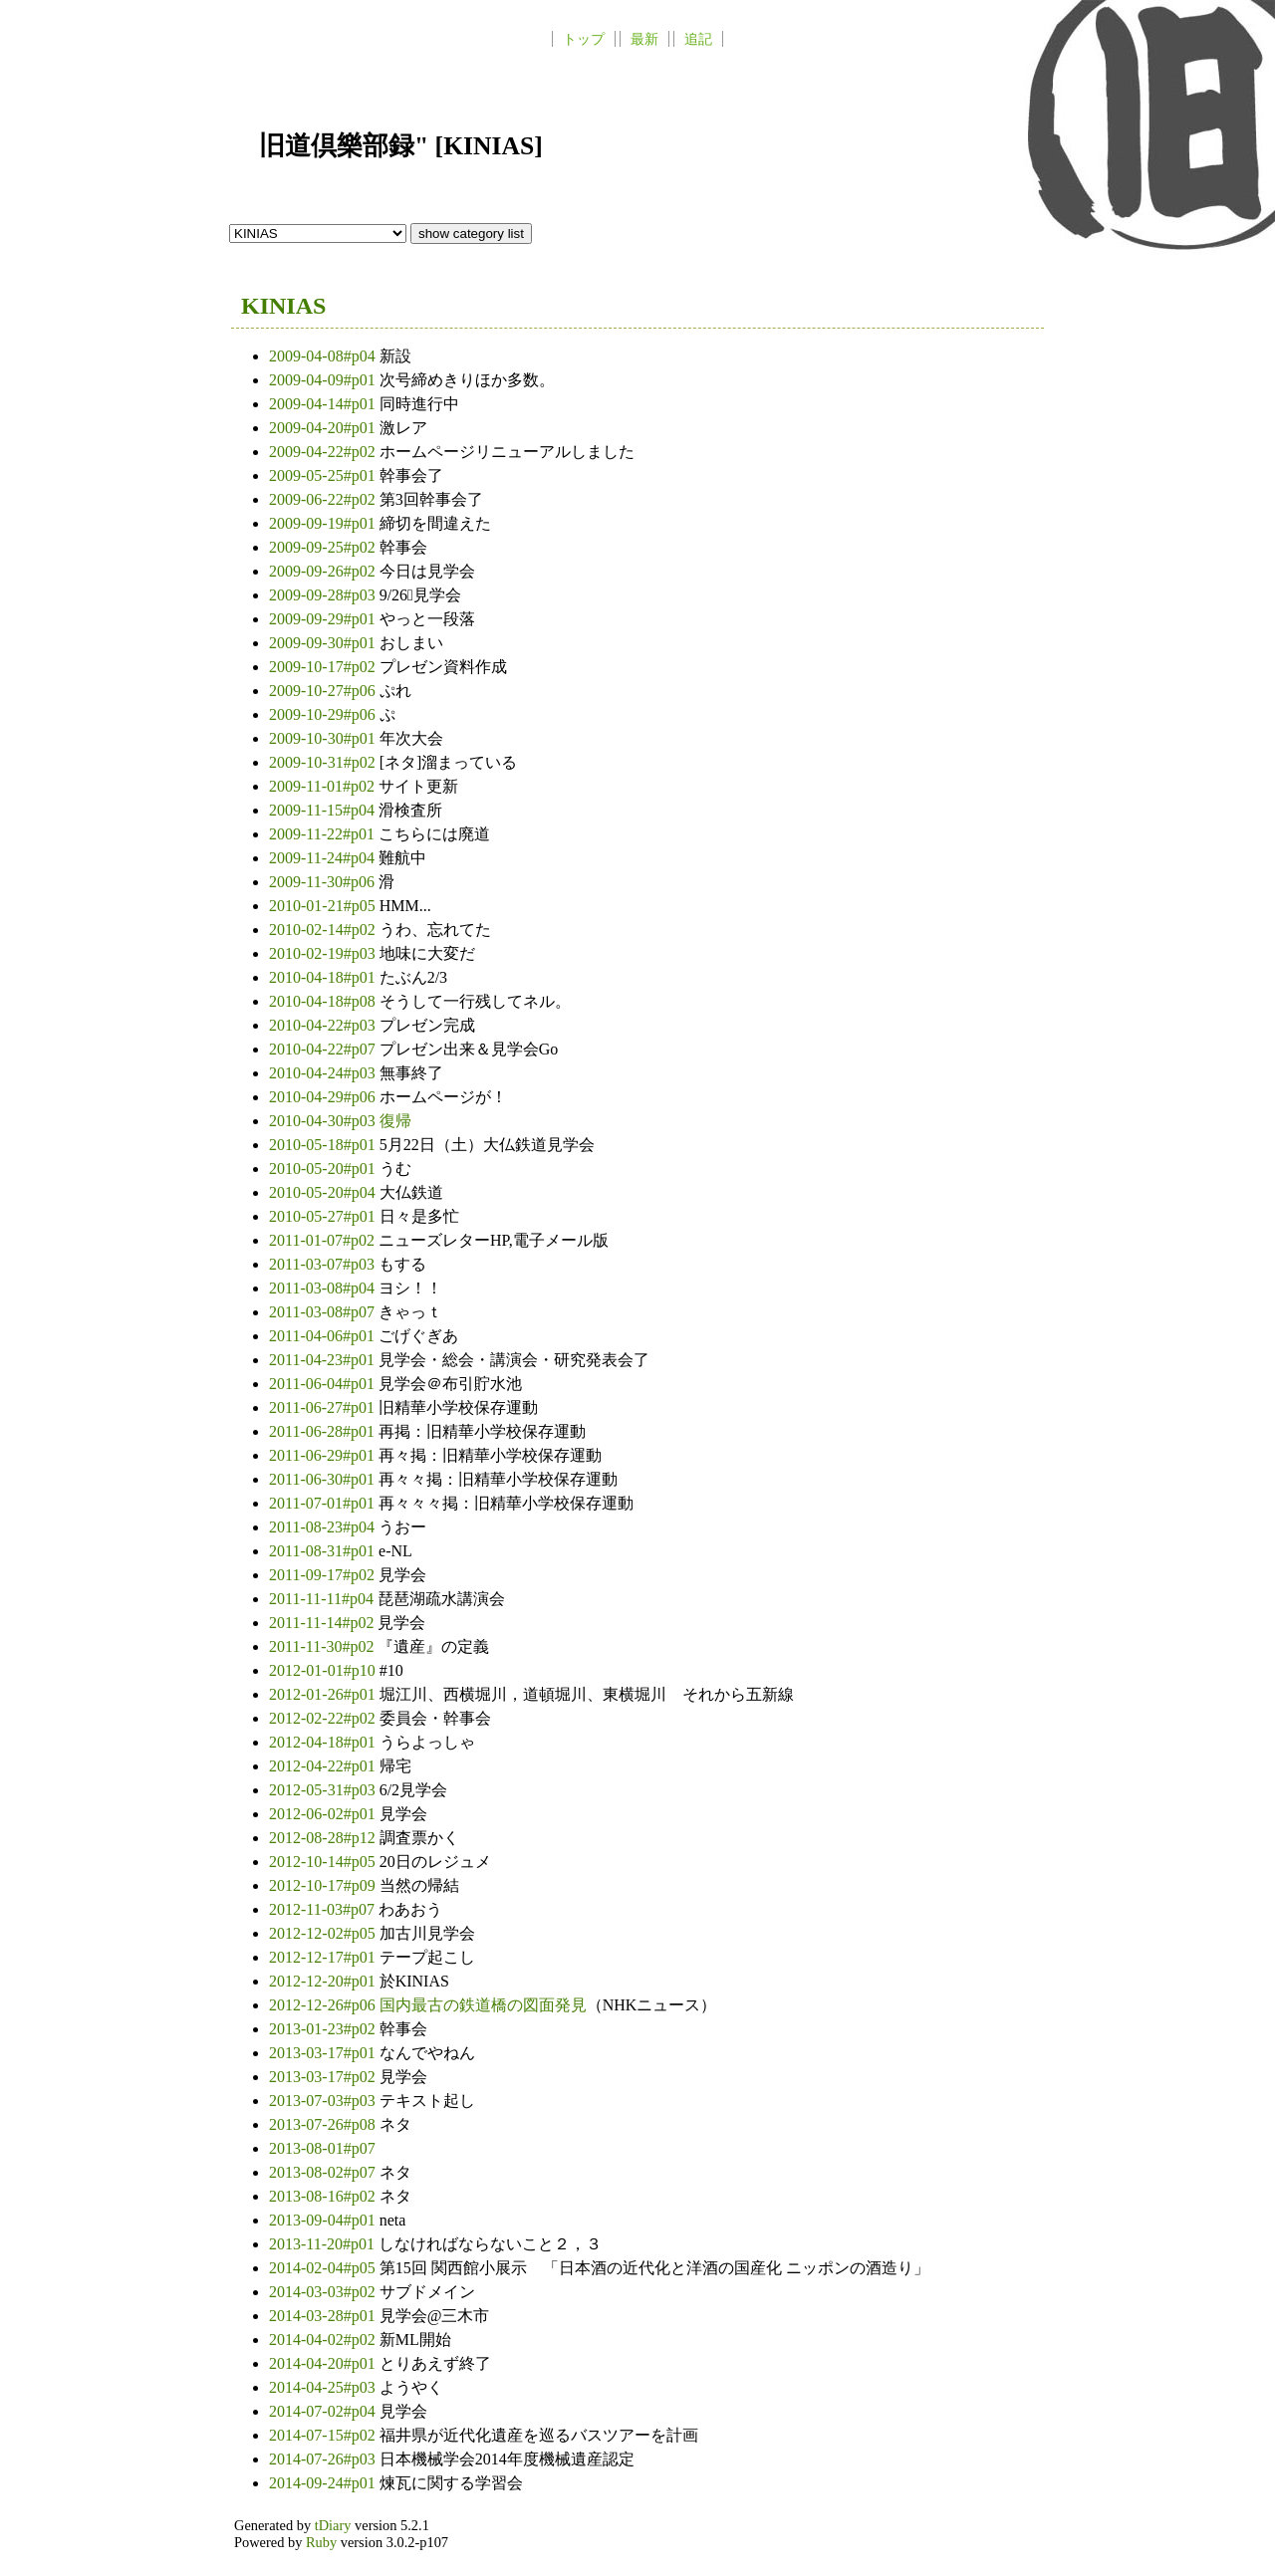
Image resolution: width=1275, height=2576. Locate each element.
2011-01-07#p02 (324, 1240)
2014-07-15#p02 (324, 2435)
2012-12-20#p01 (324, 1981)
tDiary (333, 2525)
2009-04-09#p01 (324, 379)
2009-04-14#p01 (324, 403)
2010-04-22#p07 (324, 1049)
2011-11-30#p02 (323, 1646)
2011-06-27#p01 (324, 1407)
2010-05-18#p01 (324, 1144)
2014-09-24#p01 (324, 2482)
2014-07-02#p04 (324, 2411)
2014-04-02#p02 (324, 2339)
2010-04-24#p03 (324, 1072)
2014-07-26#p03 (324, 2459)
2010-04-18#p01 (324, 977)
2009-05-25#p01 (324, 475)
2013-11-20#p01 (324, 2243)
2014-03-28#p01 (324, 2315)
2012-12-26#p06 (324, 2004)
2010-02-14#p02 (324, 929)
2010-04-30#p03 (324, 1120)
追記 (698, 39)
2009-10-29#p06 (324, 714)
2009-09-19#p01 (324, 523)
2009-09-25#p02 (324, 547)
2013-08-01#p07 (322, 2148)
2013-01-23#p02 (324, 2028)
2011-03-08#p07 (324, 1311)
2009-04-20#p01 (324, 427)
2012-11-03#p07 (324, 1909)
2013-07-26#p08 (324, 2124)
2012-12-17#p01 (324, 1957)
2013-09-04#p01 (324, 2220)
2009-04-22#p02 (324, 451)
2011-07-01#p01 (324, 1503)
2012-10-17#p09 (324, 1885)
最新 (644, 39)
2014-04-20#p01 (324, 2363)
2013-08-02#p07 (324, 2172)
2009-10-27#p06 (324, 690)
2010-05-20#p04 (324, 1192)
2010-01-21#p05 (324, 905)
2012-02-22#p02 (324, 1718)
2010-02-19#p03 (324, 953)
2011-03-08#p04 (324, 1288)
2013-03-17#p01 (324, 2052)
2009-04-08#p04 (324, 356)
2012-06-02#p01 (324, 1813)
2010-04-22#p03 (324, 1025)
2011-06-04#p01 (324, 1383)
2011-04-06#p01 (324, 1335)
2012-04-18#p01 (324, 1742)
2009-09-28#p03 (324, 594)
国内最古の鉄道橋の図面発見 (483, 2004)
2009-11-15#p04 (324, 810)
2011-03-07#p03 (324, 1264)
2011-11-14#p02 (323, 1622)
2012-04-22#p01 (324, 1765)
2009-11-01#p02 (324, 786)
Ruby (321, 2542)
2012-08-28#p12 (324, 1837)
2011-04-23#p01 (324, 1359)
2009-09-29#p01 (324, 618)
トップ (584, 39)
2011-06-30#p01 (324, 1479)
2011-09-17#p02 (324, 1574)
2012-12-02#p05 (324, 1933)
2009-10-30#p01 (324, 738)
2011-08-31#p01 (324, 1550)
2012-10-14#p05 (324, 1861)
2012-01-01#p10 (324, 1670)
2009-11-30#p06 (324, 881)
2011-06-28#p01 (324, 1431)
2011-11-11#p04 (323, 1598)
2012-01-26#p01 (324, 1694)
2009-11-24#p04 (324, 857)
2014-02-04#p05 (324, 2267)
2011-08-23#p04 (324, 1527)
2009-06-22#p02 (324, 499)
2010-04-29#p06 (324, 1096)
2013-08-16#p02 (324, 2196)
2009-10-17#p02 (324, 666)
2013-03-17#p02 (324, 2076)
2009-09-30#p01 (324, 642)
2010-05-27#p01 (324, 1216)
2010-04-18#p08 (324, 1001)
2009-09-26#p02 (324, 571)
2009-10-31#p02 (324, 762)
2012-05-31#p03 (324, 1789)
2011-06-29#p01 (324, 1455)
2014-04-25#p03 (324, 2387)
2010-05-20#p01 (324, 1168)
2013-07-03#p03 (324, 2100)
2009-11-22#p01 (324, 833)
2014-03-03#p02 (324, 2291)
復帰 (395, 1120)
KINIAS (283, 306)
